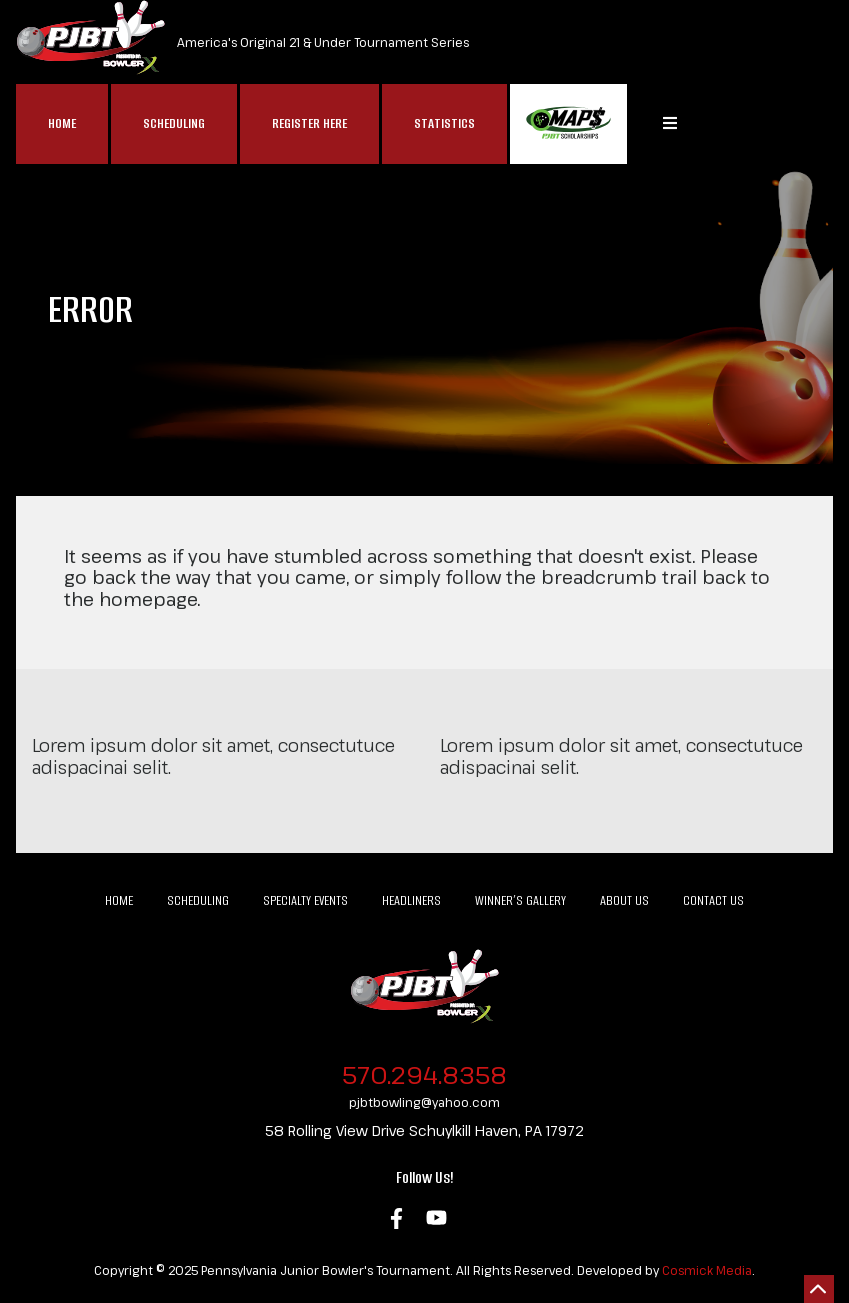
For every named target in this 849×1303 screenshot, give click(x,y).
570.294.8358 (424, 1074)
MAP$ (568, 124)
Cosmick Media (707, 1270)
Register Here (309, 123)
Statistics (444, 123)
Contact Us (713, 900)
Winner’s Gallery (520, 900)
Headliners (411, 900)
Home (62, 123)
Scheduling (174, 123)
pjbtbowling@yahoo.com (424, 1102)
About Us (624, 900)
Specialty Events (305, 900)
